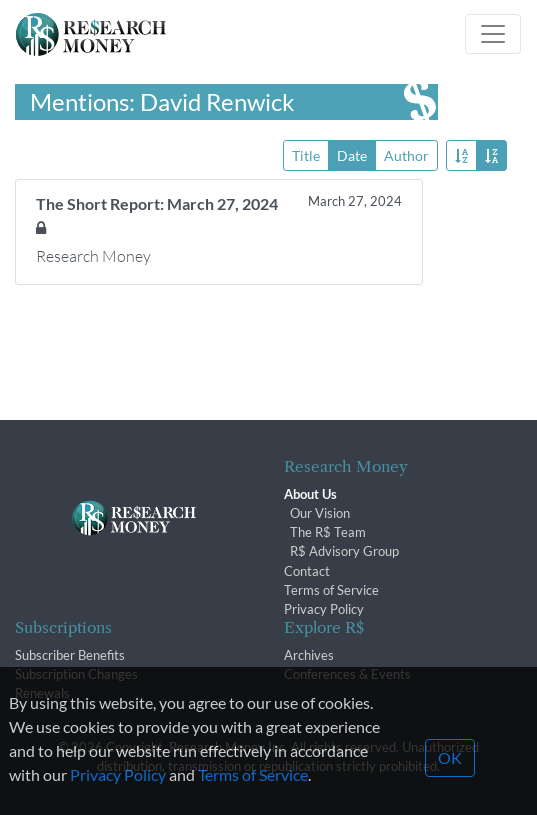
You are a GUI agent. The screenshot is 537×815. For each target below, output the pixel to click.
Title (306, 154)
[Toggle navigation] (493, 34)
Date (352, 154)
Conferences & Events (347, 674)
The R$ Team (328, 532)
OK (450, 771)
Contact (307, 571)
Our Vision (320, 513)
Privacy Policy (324, 609)
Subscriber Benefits (70, 655)
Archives (309, 655)
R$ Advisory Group (344, 551)
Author (406, 154)
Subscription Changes (76, 674)
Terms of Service (331, 590)
